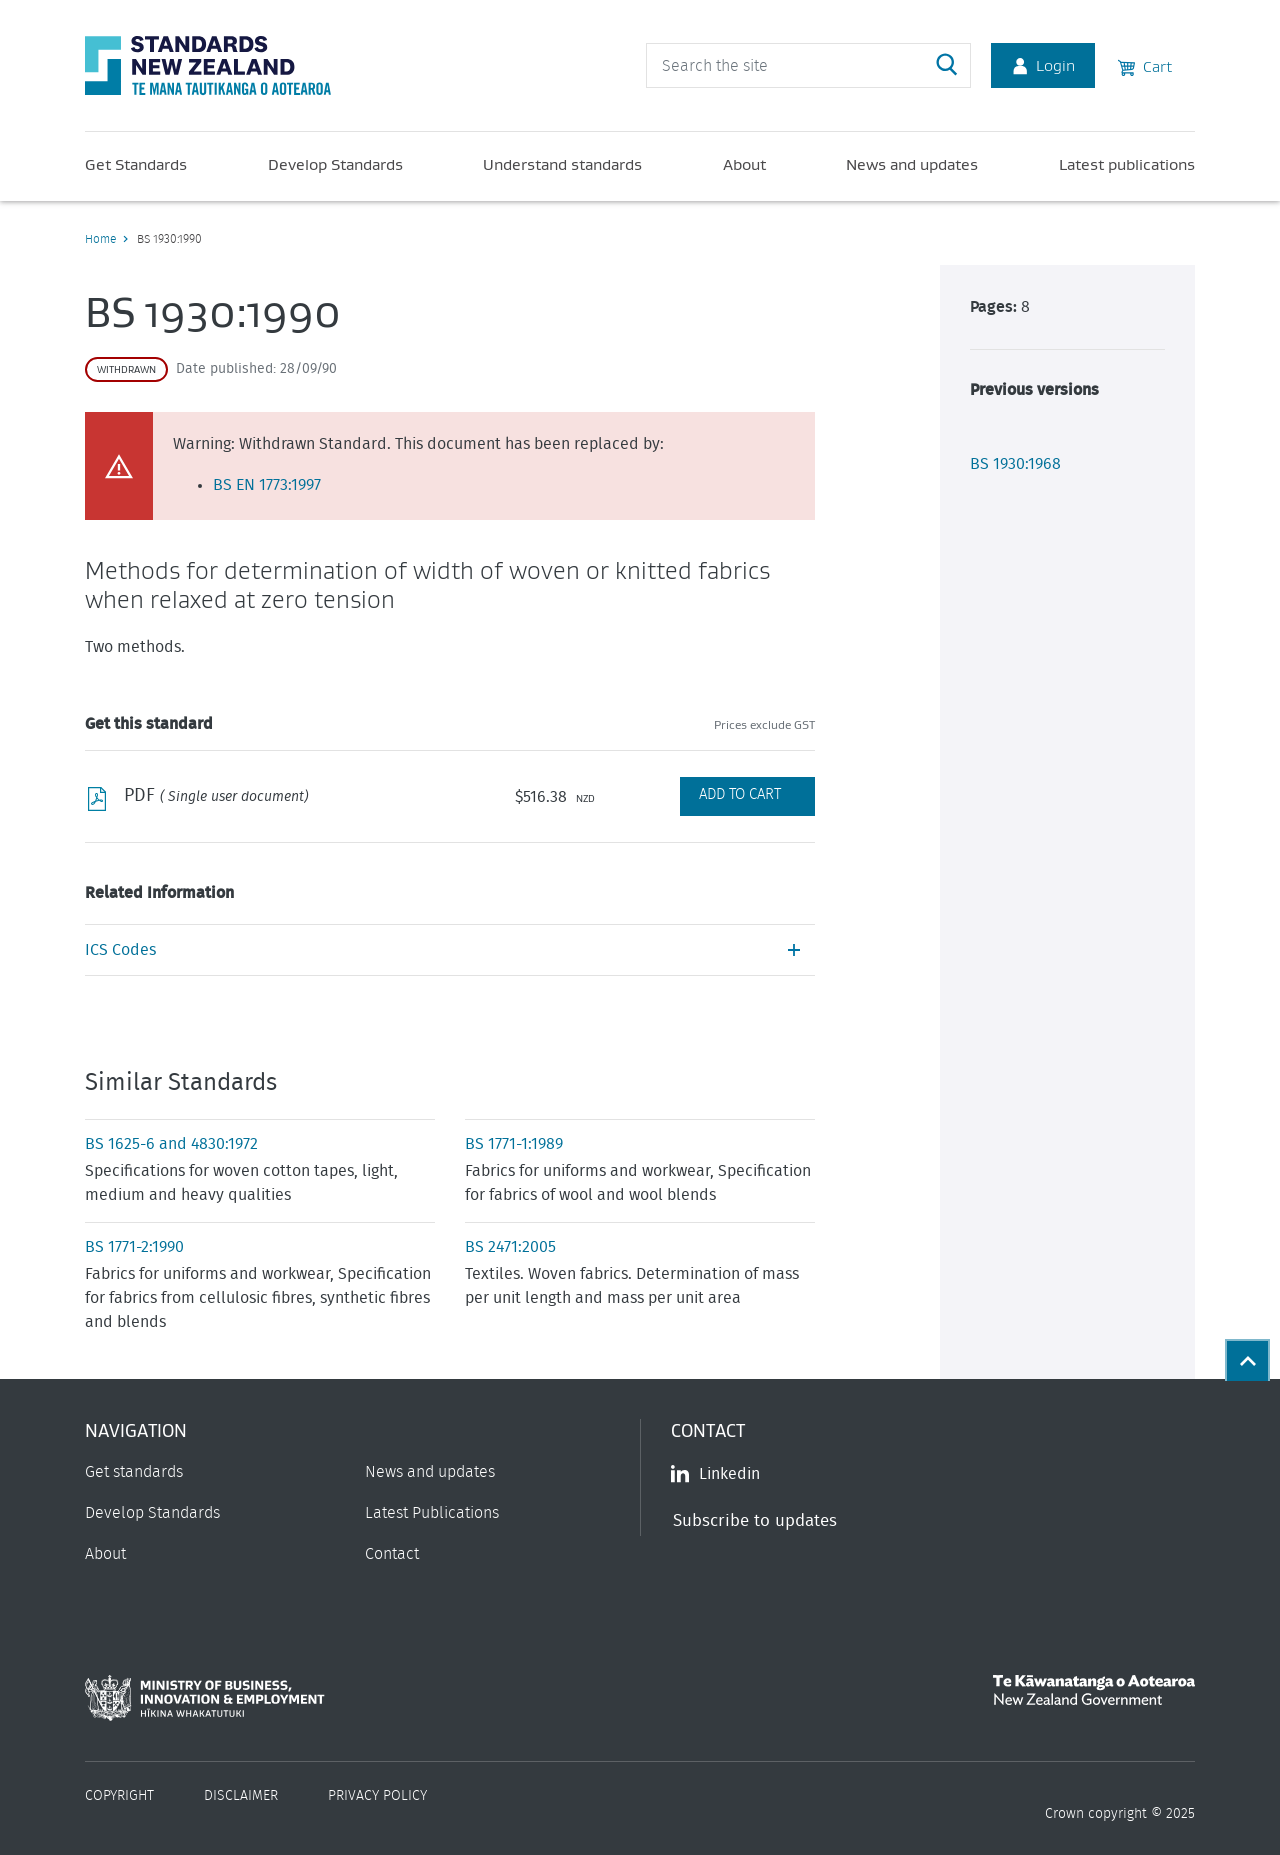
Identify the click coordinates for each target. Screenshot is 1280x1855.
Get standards (134, 1472)
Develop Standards (335, 164)
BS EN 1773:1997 (267, 485)
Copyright (119, 1796)
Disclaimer (241, 1796)
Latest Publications (432, 1513)
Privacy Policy (377, 1796)
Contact (392, 1554)
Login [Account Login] (1043, 65)
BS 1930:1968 (1015, 464)
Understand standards (562, 164)
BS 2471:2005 (510, 1247)
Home (100, 239)
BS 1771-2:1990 (134, 1247)
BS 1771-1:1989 (514, 1144)
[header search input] (808, 65)
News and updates (912, 164)
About (744, 164)
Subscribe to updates (755, 1520)
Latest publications (1127, 164)
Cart (1145, 65)
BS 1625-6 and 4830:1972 (171, 1144)
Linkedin (715, 1474)
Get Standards (136, 164)
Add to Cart (740, 794)
